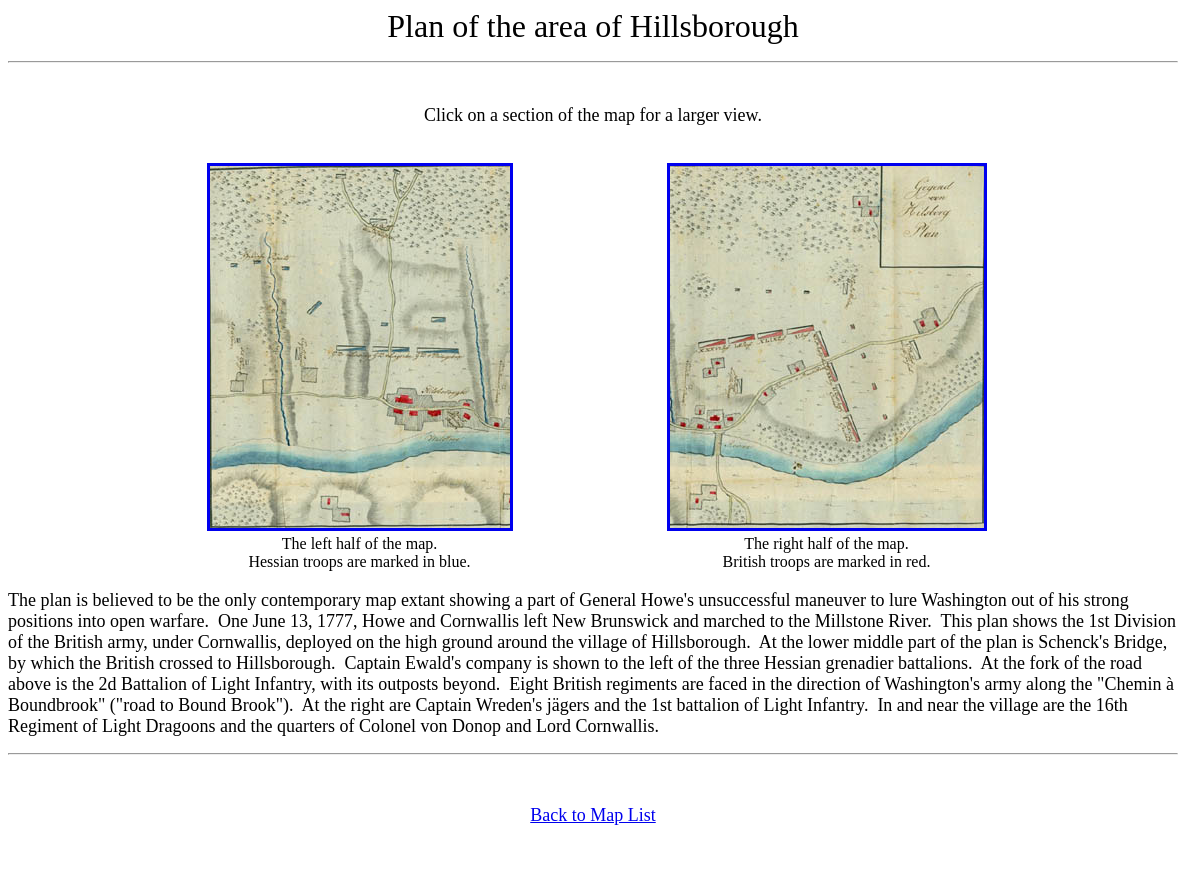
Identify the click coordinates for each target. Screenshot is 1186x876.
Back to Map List (592, 815)
